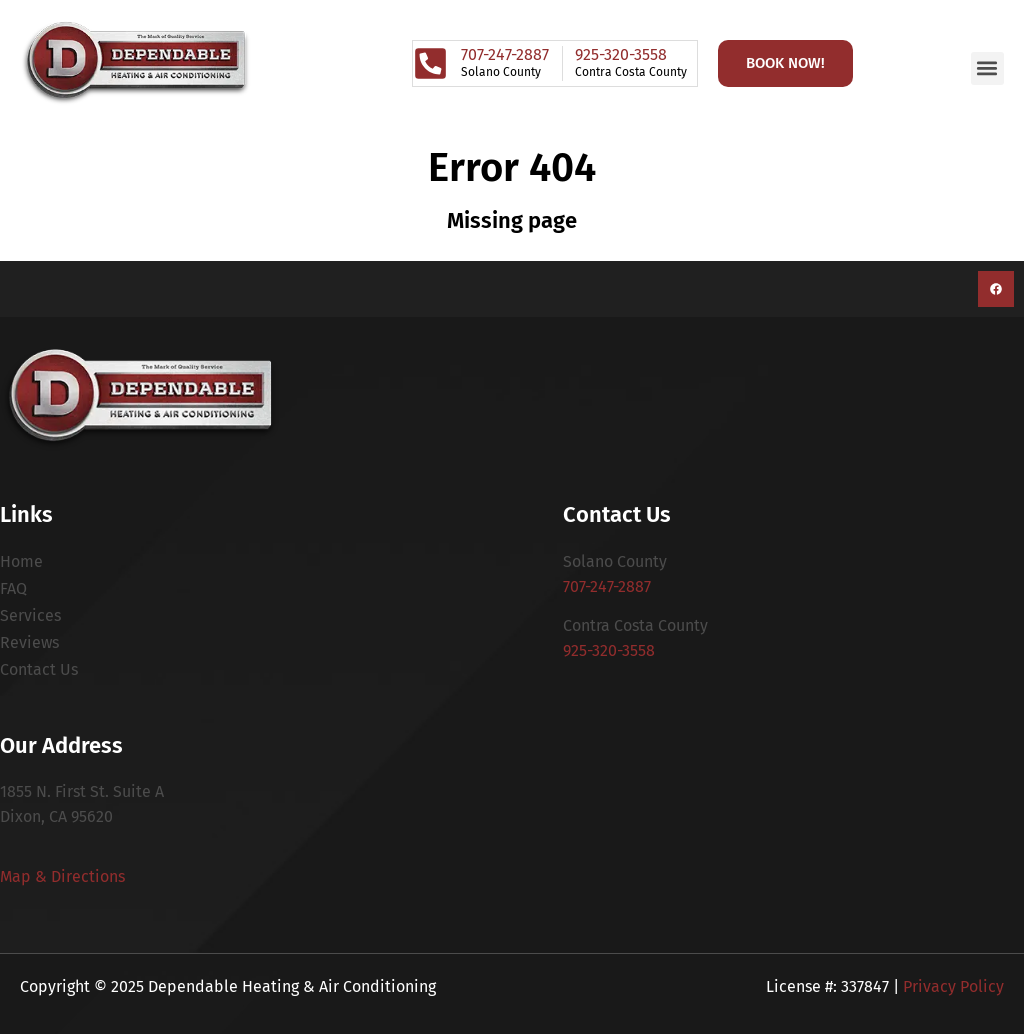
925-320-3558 (609, 650)
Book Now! (785, 63)
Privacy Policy (953, 986)
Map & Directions (62, 876)
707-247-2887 (607, 586)
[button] (987, 68)
